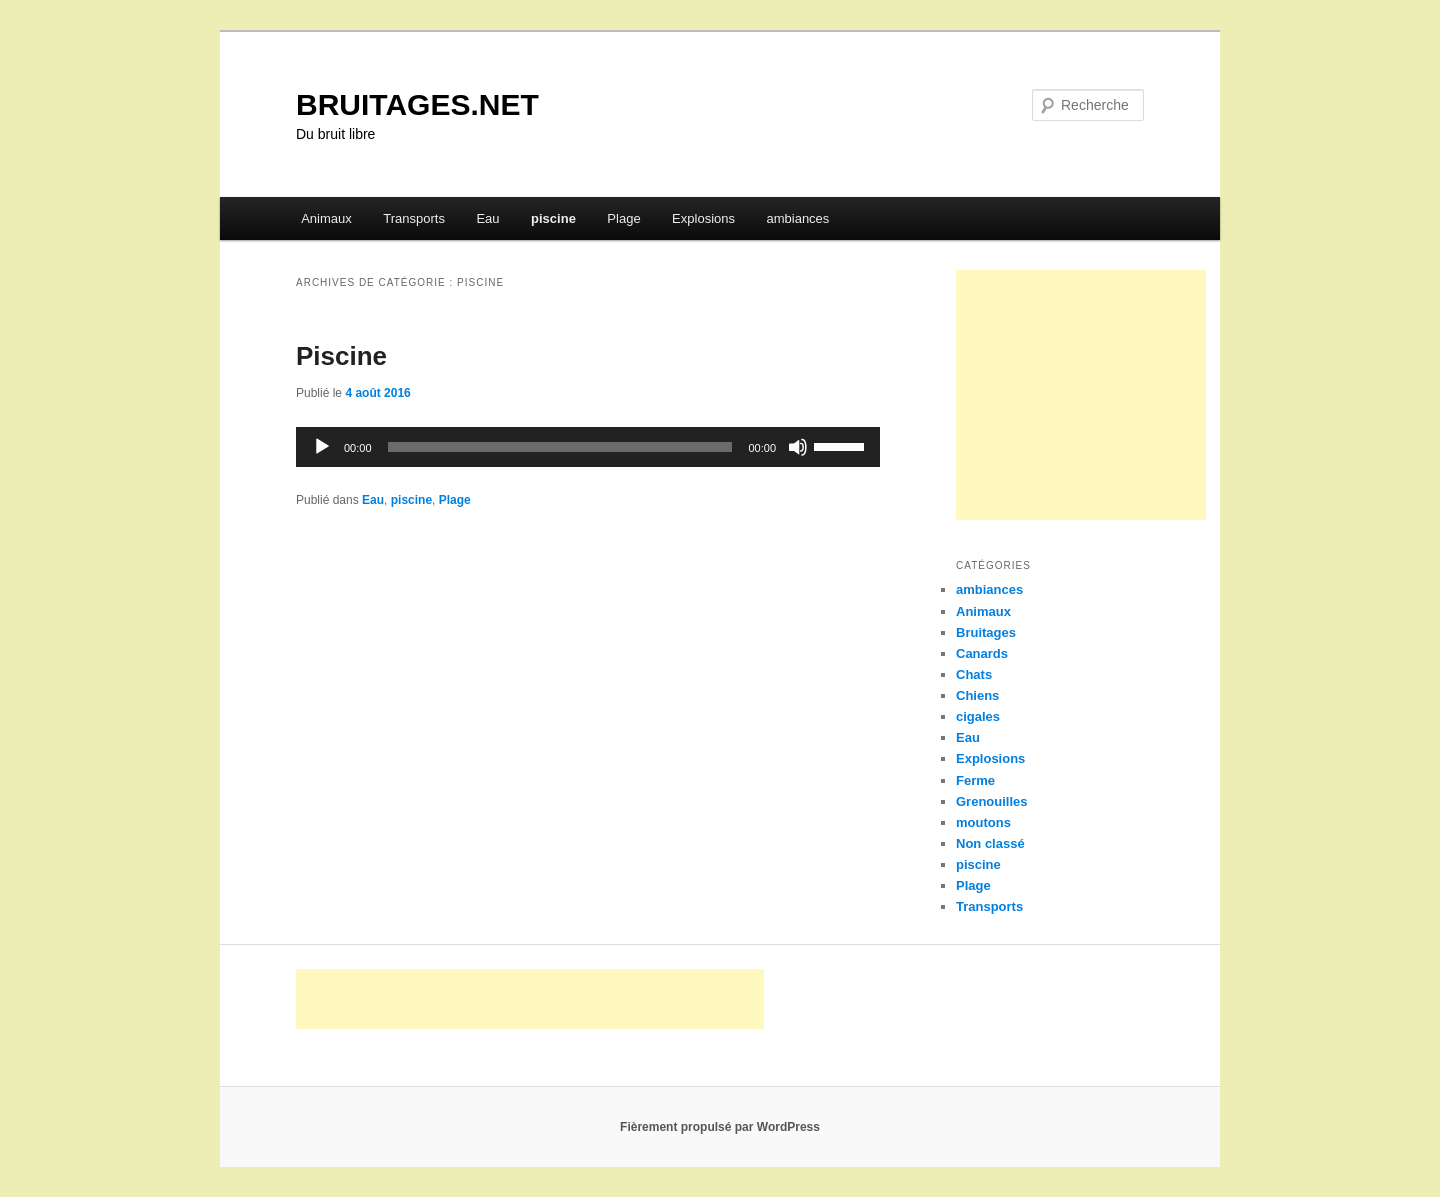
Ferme (975, 780)
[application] (588, 447)
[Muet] (798, 447)
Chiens (977, 695)
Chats (974, 674)
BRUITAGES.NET (417, 104)
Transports (414, 218)
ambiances (797, 218)
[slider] (560, 447)
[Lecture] (322, 447)
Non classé (990, 843)
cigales (978, 716)
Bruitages (986, 632)
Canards (982, 653)
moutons (983, 822)
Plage (623, 218)
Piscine (341, 356)
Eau (487, 218)
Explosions (703, 218)
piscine (553, 218)
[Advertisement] (1081, 395)
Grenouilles (992, 801)
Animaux (326, 218)
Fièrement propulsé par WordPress (720, 1127)
